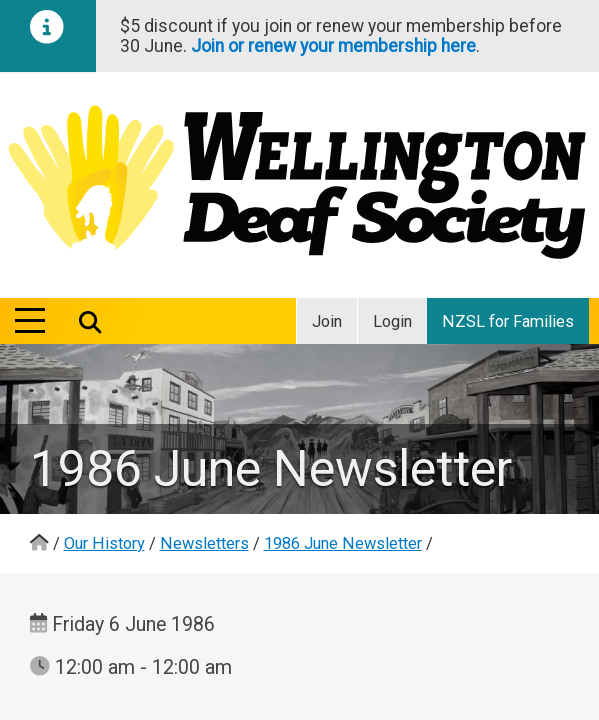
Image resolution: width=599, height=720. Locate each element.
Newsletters (204, 543)
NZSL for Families (508, 321)
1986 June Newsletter (343, 543)
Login (392, 321)
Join (327, 321)
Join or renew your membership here (333, 46)
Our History (104, 543)
